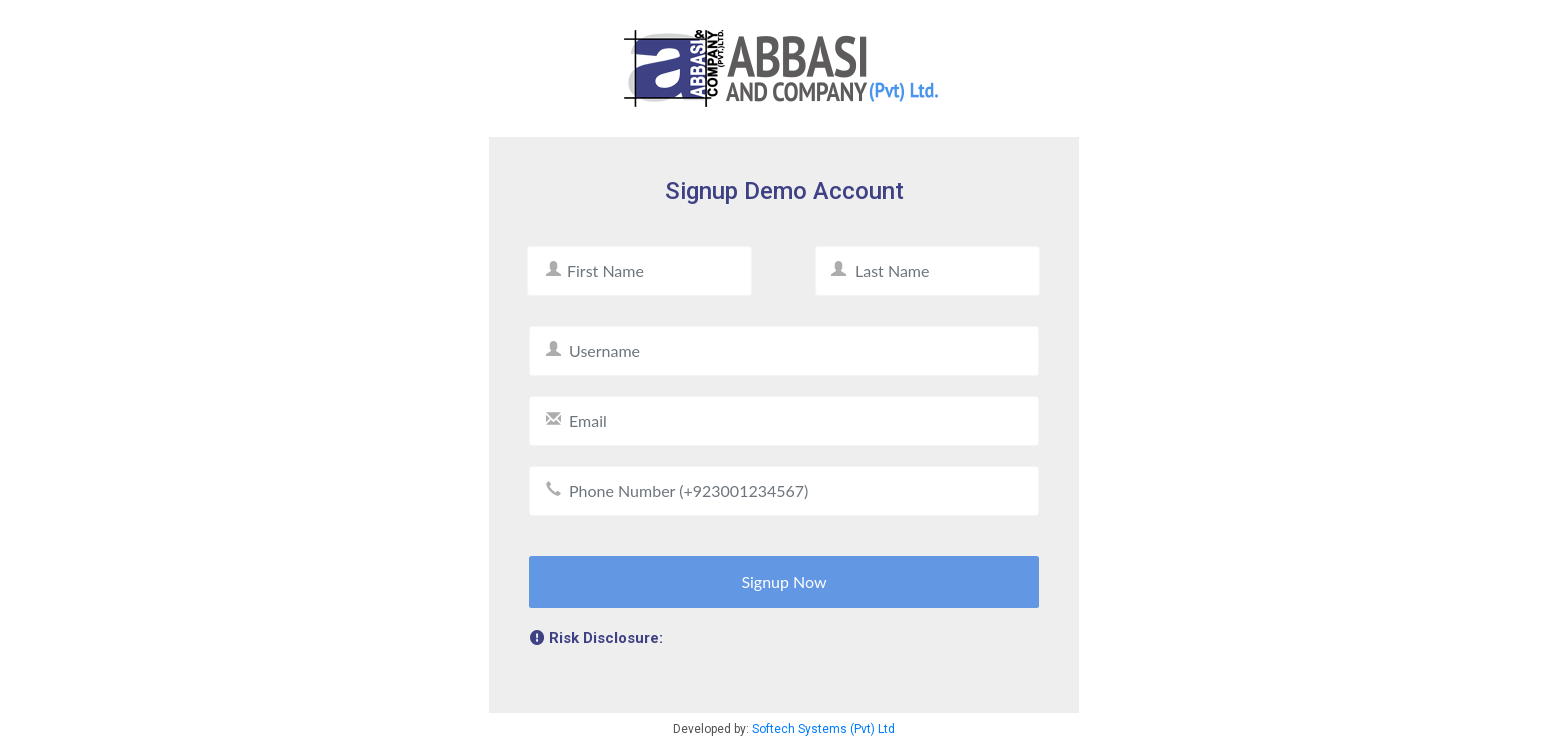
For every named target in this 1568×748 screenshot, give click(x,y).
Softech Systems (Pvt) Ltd (823, 729)
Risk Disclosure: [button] (596, 638)
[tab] (784, 640)
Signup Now (783, 581)
